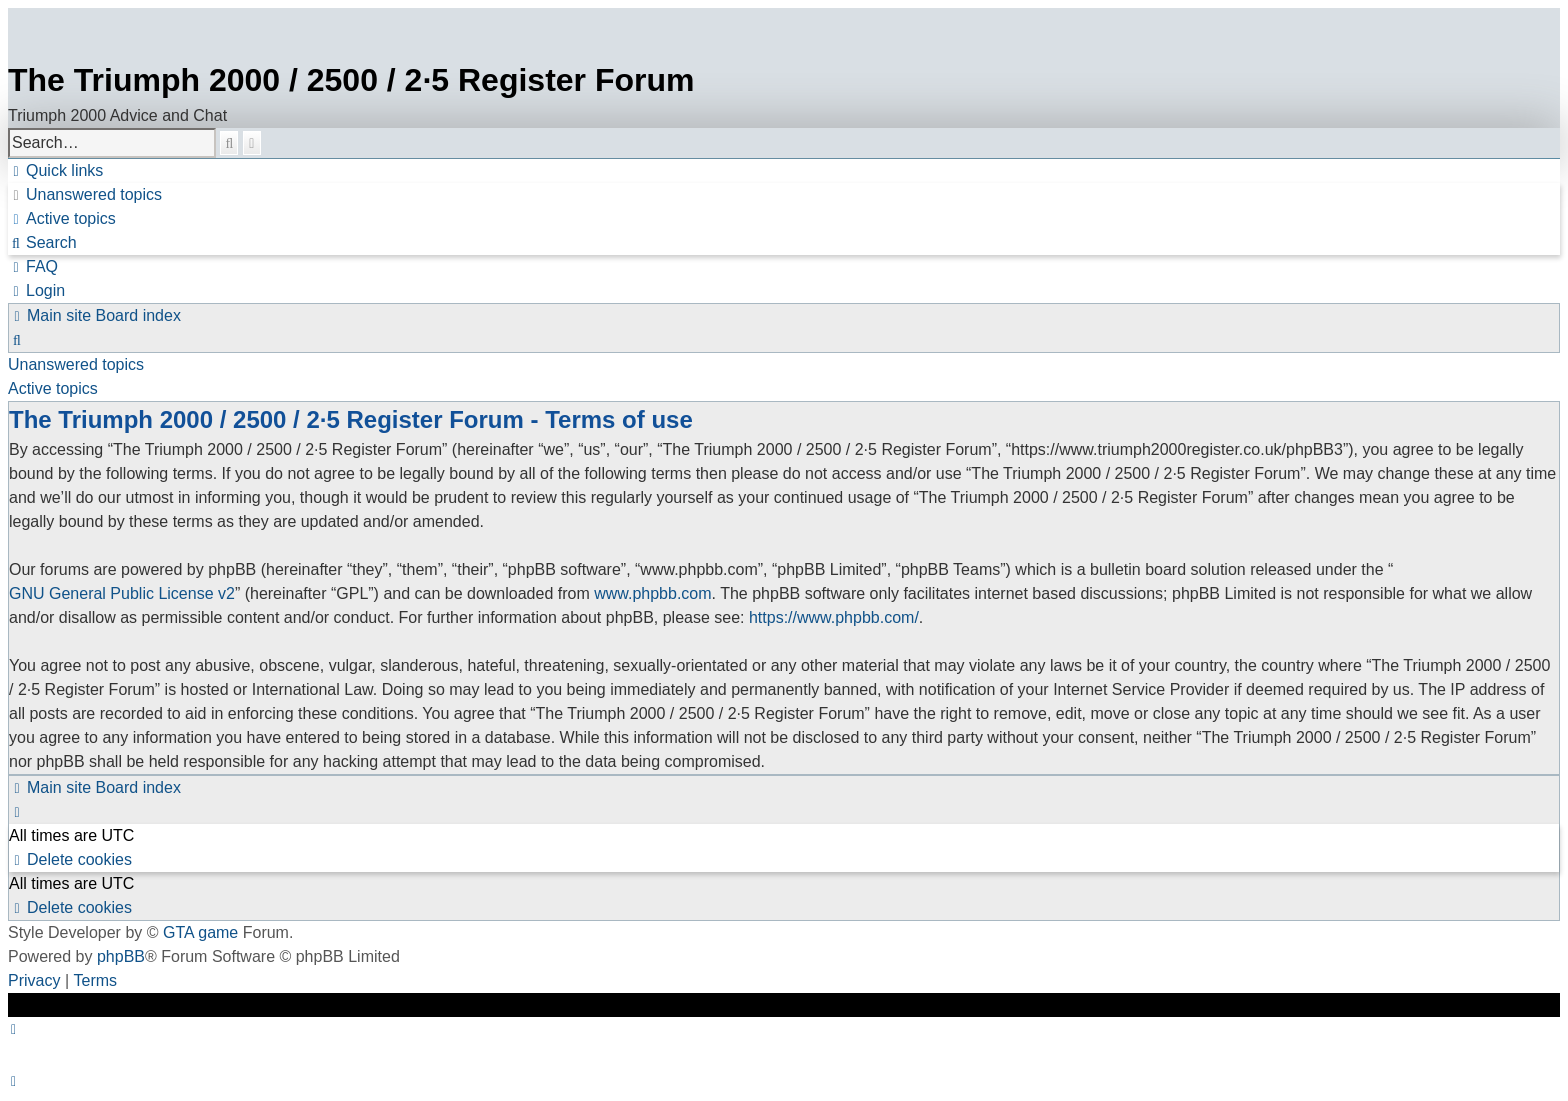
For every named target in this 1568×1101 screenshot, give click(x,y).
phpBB (121, 956)
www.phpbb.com (652, 593)
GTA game (200, 932)
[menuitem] (85, 195)
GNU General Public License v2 (122, 593)
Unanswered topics (76, 364)
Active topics (53, 388)
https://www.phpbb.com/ (834, 617)
